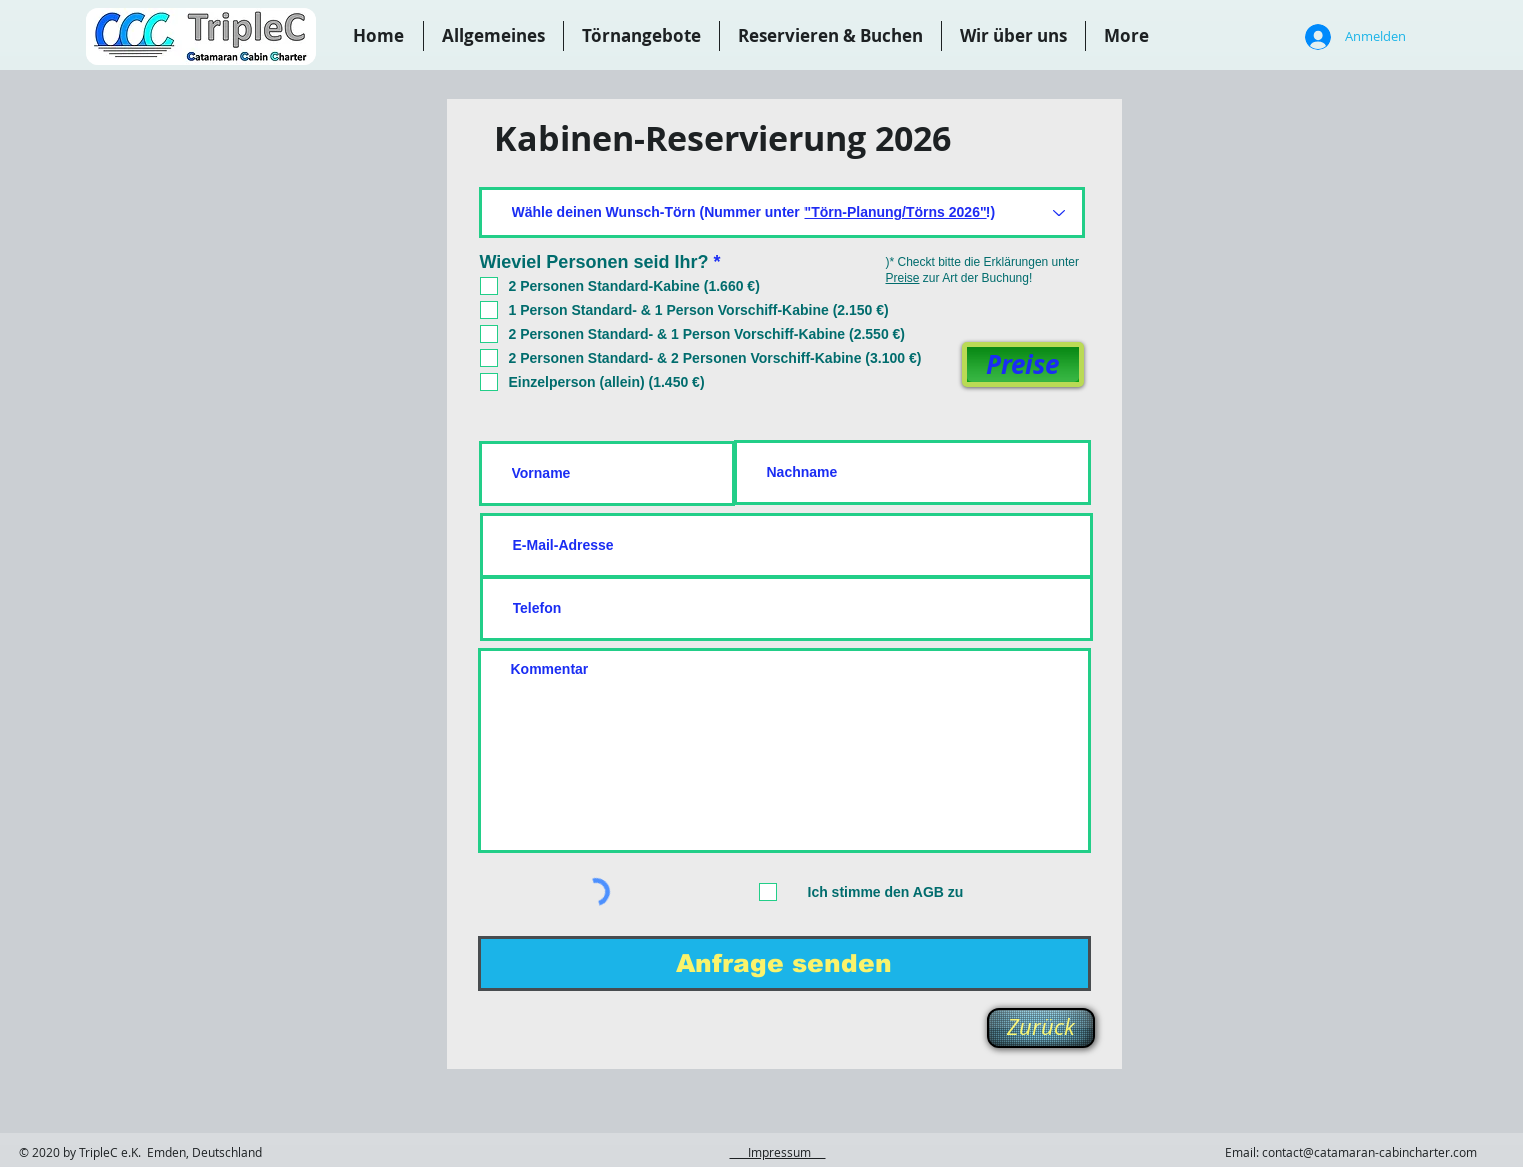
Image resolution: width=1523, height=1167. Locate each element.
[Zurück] (1041, 1028)
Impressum (778, 1152)
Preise (903, 278)
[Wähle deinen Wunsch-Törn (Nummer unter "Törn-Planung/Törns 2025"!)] (782, 212)
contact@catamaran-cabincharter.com (1369, 1152)
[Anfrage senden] (784, 963)
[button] (830, 36)
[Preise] (1023, 364)
